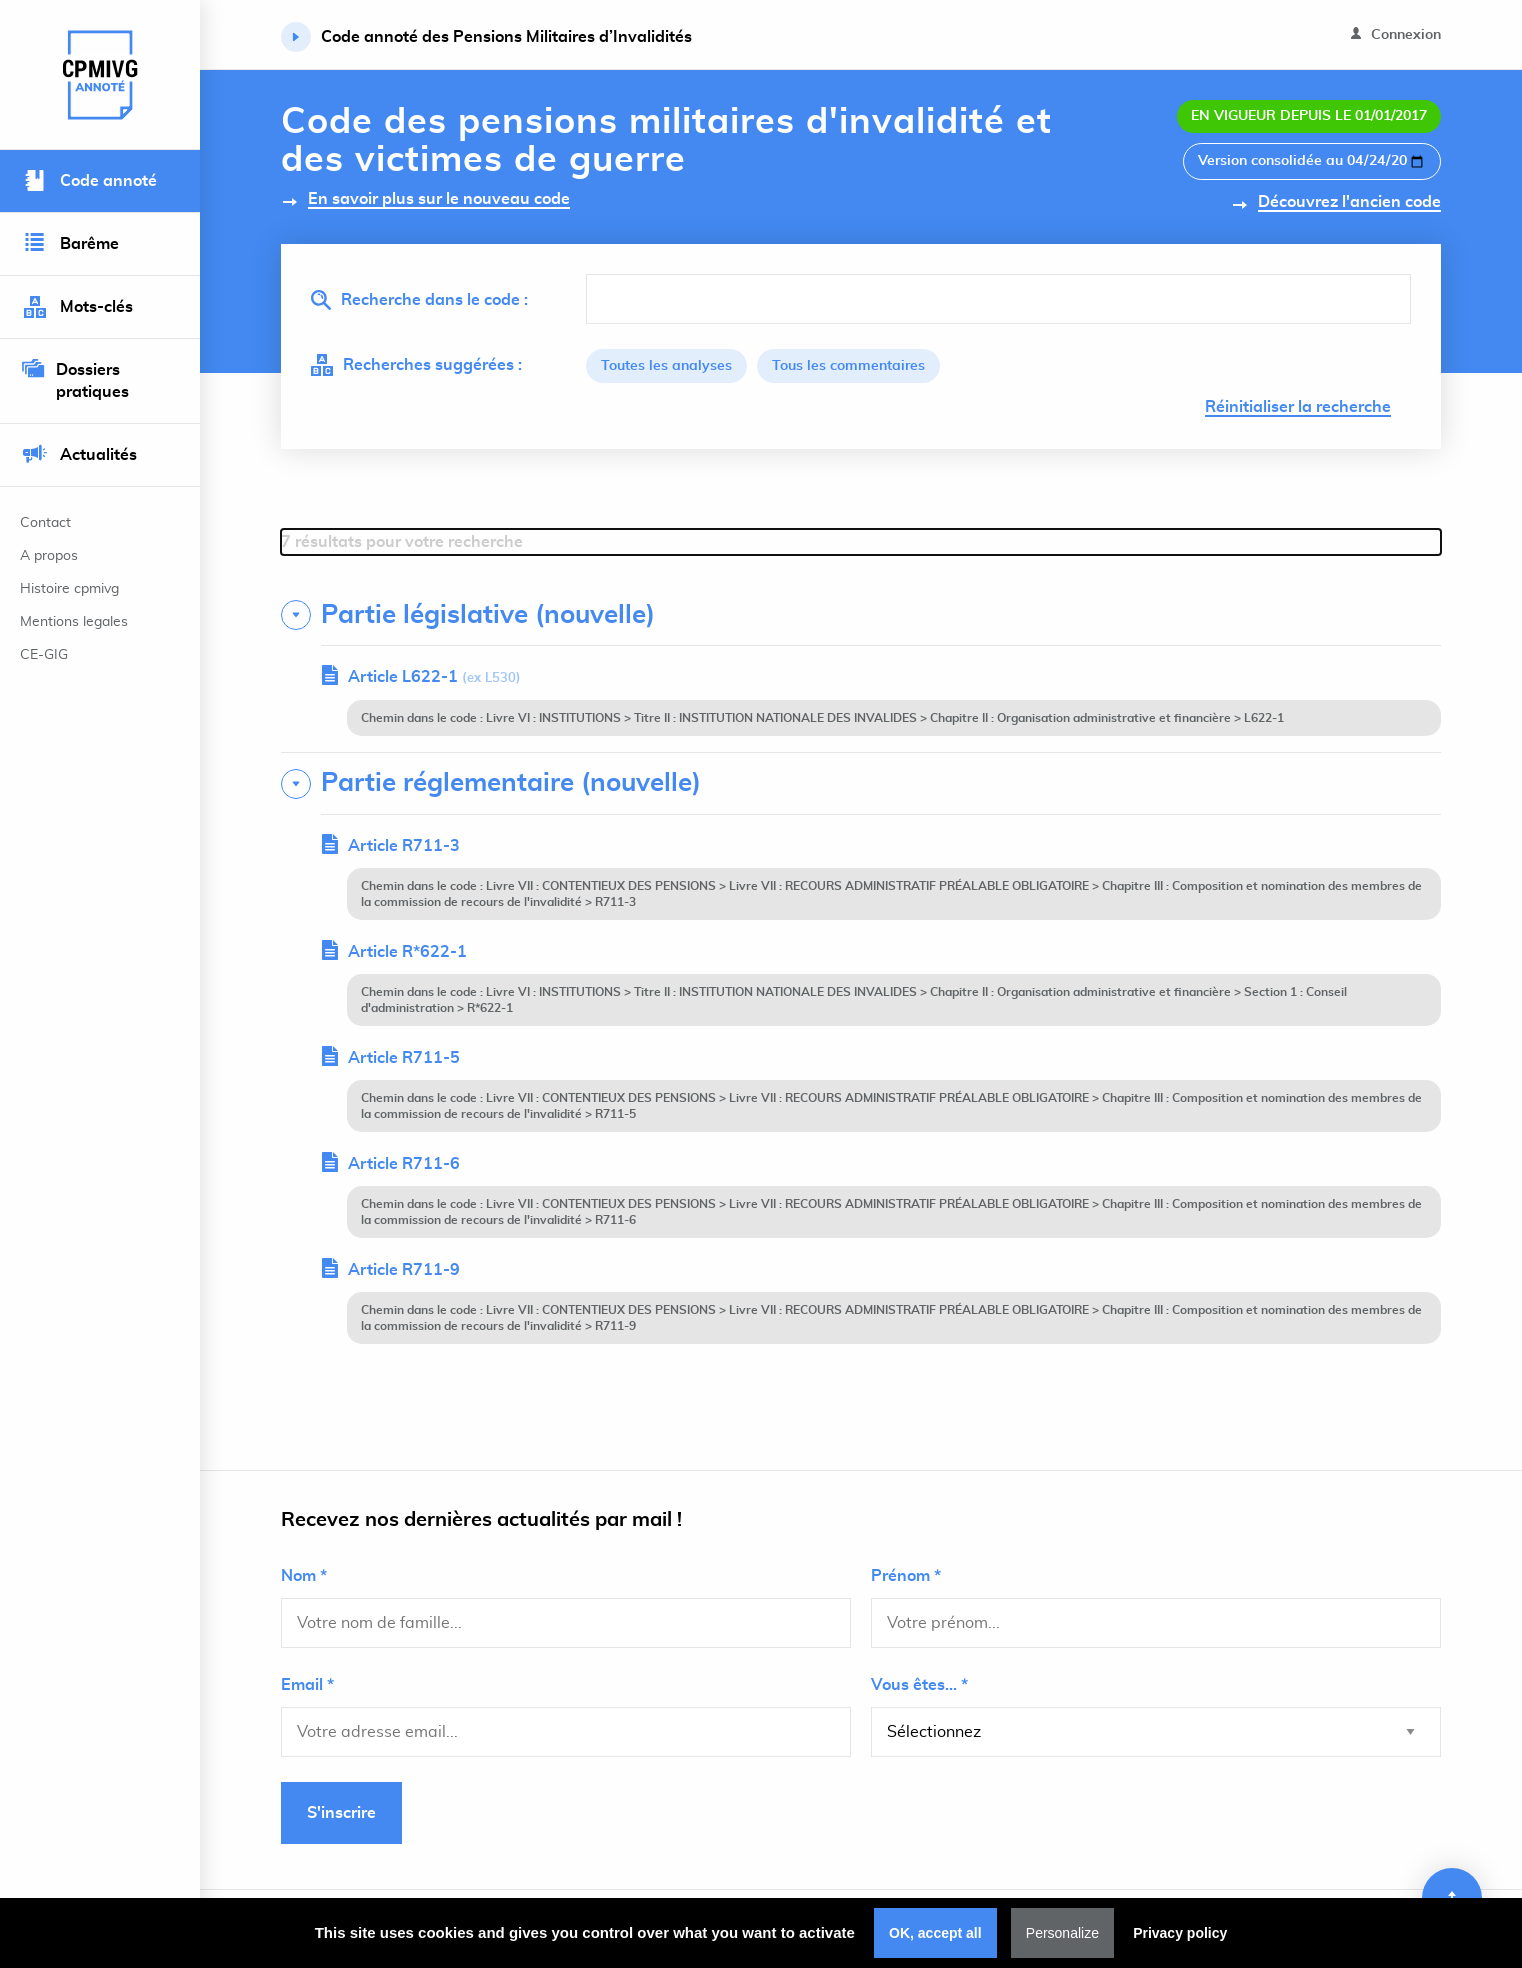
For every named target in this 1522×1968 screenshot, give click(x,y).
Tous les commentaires (848, 366)
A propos (49, 556)
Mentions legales (74, 622)
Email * (307, 1685)
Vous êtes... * (919, 1685)
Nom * (304, 1576)
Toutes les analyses (666, 366)
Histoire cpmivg (69, 589)
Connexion (1396, 34)
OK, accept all (935, 1933)
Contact (45, 523)
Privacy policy (1180, 1933)
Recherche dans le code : (419, 300)
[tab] (861, 615)
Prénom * (906, 1576)
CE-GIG (44, 655)
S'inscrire (341, 1813)
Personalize (1062, 1933)
